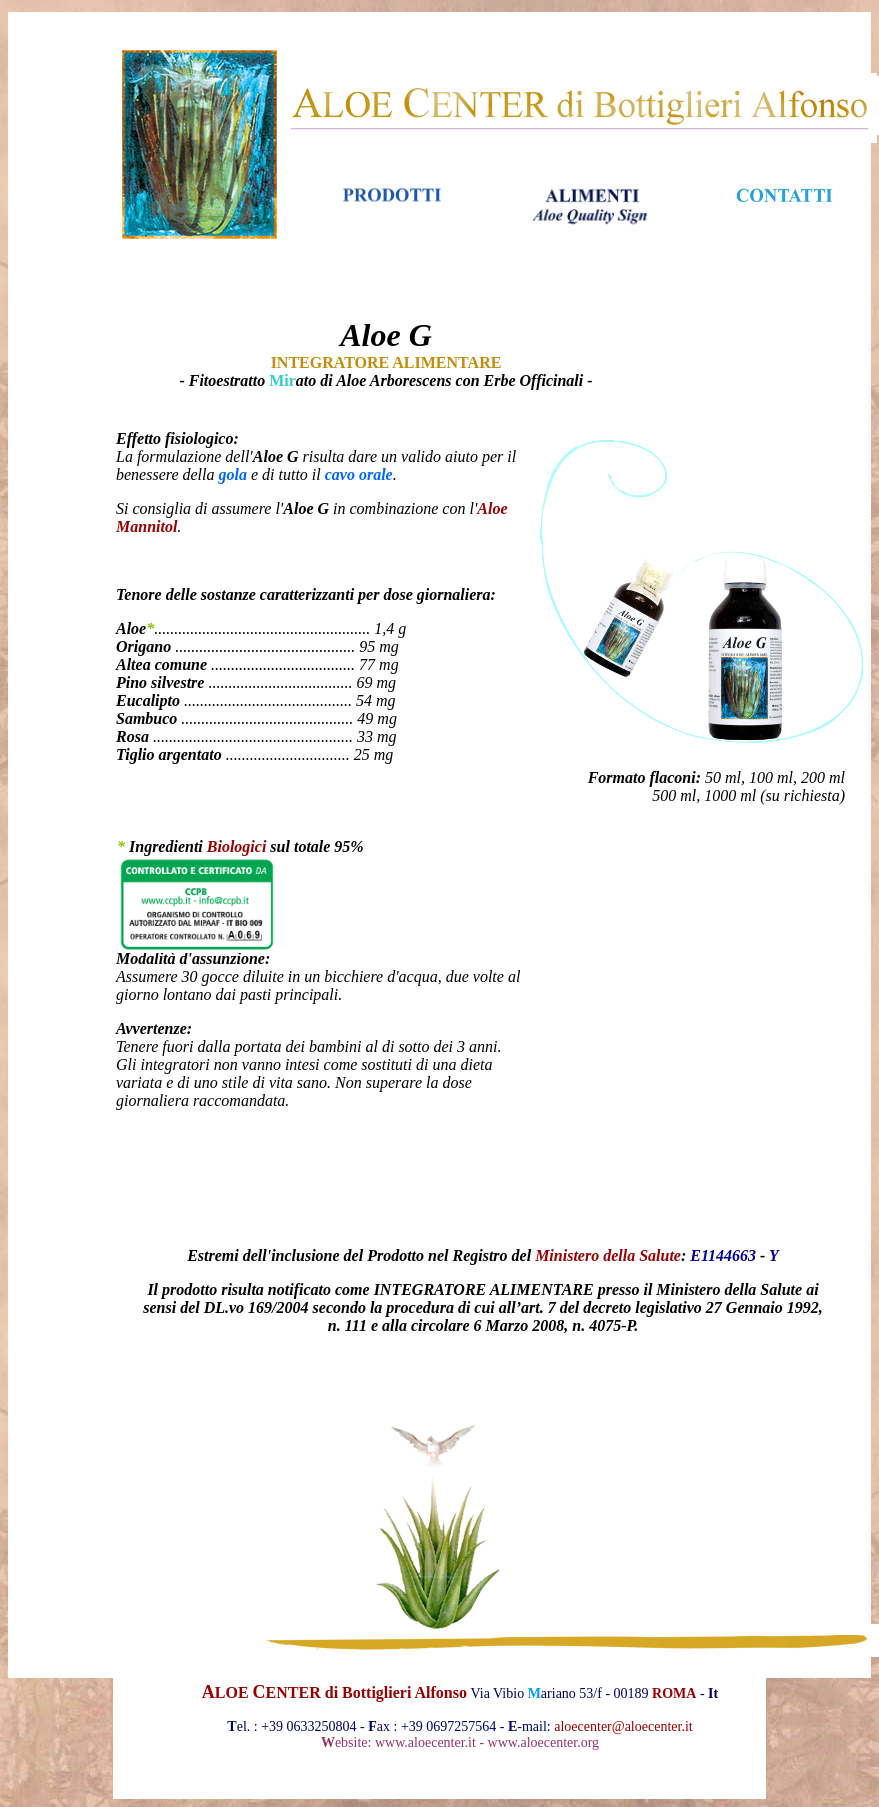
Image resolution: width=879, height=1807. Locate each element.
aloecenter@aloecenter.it (623, 1726)
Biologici (237, 846)
